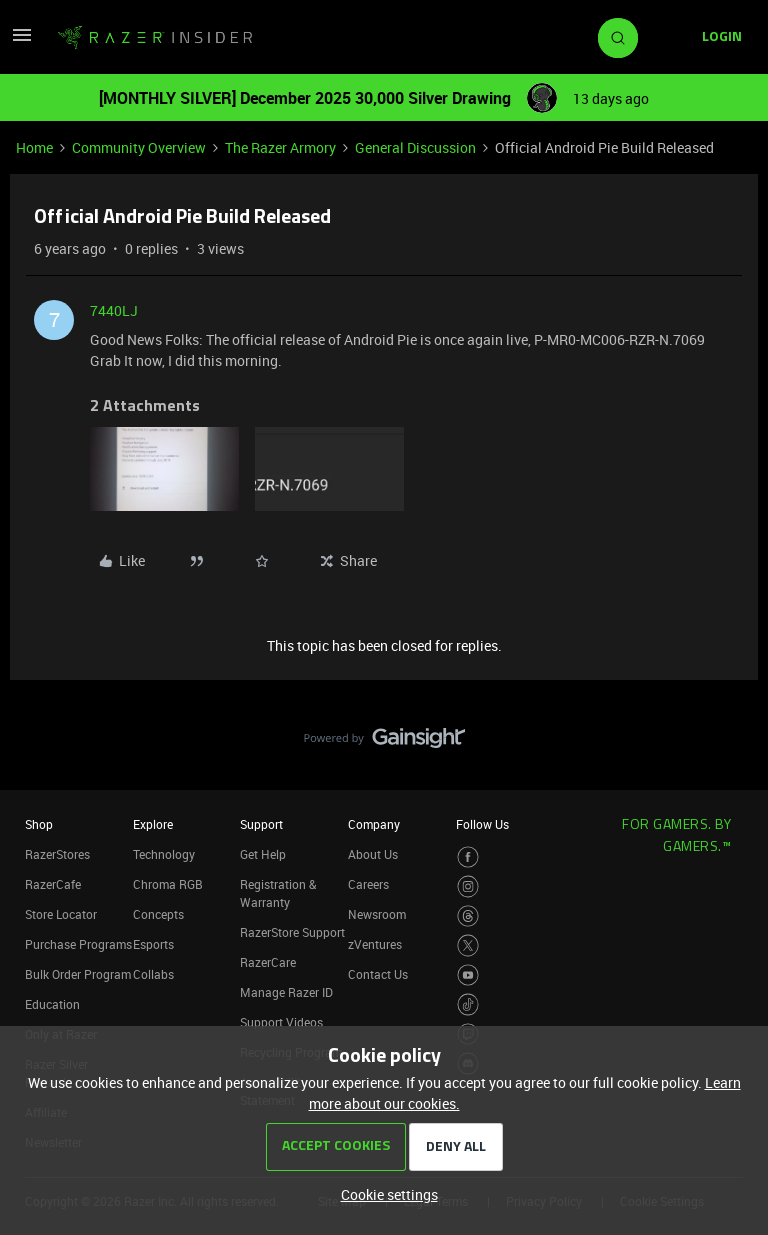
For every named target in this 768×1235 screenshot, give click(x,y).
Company (374, 824)
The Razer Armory (280, 147)
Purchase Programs (78, 944)
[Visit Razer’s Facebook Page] (468, 857)
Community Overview (139, 147)
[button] (22, 41)
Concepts (158, 914)
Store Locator (61, 914)
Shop (39, 824)
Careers (368, 884)
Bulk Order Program (78, 974)
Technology (164, 854)
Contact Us (378, 974)
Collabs (153, 974)
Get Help (263, 854)
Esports (153, 944)
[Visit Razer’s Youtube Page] (468, 975)
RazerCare (268, 962)
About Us (373, 854)
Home (34, 147)
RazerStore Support (292, 932)
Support (261, 824)
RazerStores (57, 854)
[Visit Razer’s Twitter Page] (468, 945)
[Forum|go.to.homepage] (155, 38)
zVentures (375, 944)
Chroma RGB (168, 884)
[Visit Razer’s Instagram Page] (468, 886)
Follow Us (482, 824)
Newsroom (377, 914)
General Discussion (415, 147)
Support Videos (281, 1022)
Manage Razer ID (286, 992)
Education (52, 1004)
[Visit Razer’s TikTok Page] (468, 1004)
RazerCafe (53, 884)
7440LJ (114, 310)
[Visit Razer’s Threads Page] (468, 916)
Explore (153, 824)
